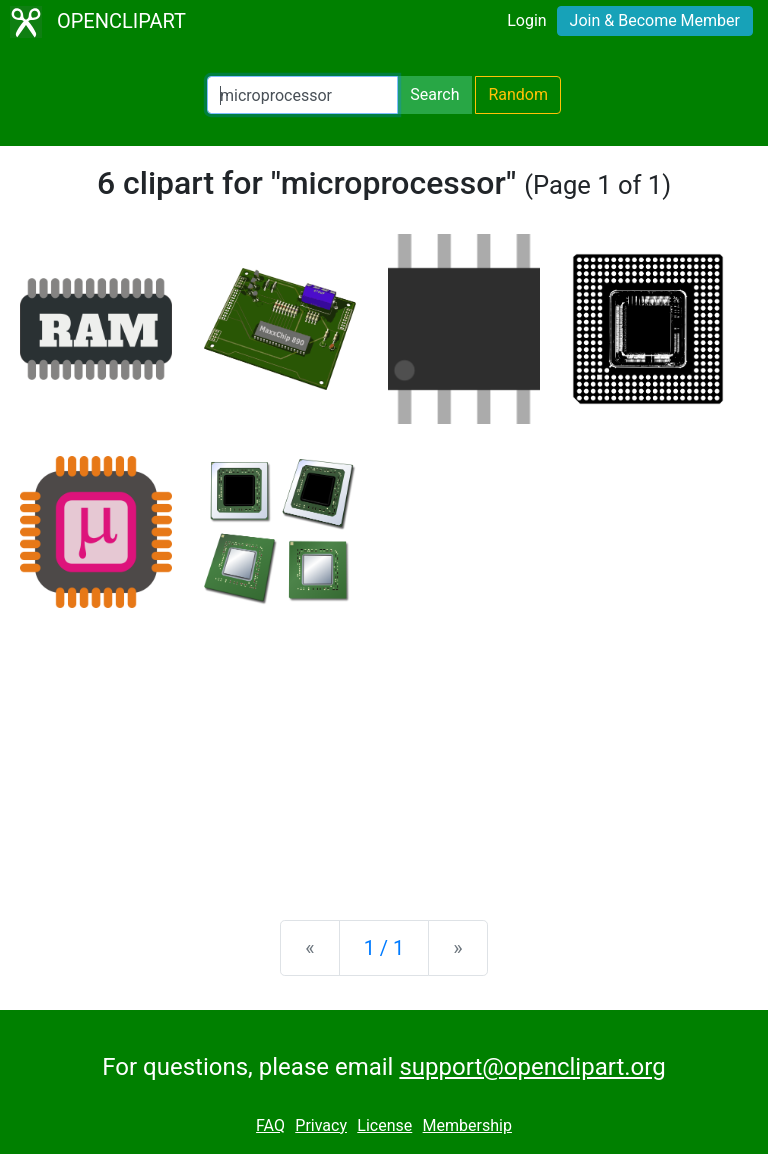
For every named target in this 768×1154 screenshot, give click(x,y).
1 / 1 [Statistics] (384, 948)
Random (518, 94)
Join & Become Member (655, 20)
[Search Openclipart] (302, 95)
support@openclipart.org (532, 1067)
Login (526, 20)
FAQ (270, 1125)
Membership (467, 1125)
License (384, 1125)
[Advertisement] (384, 748)
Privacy (321, 1125)
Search (434, 94)
